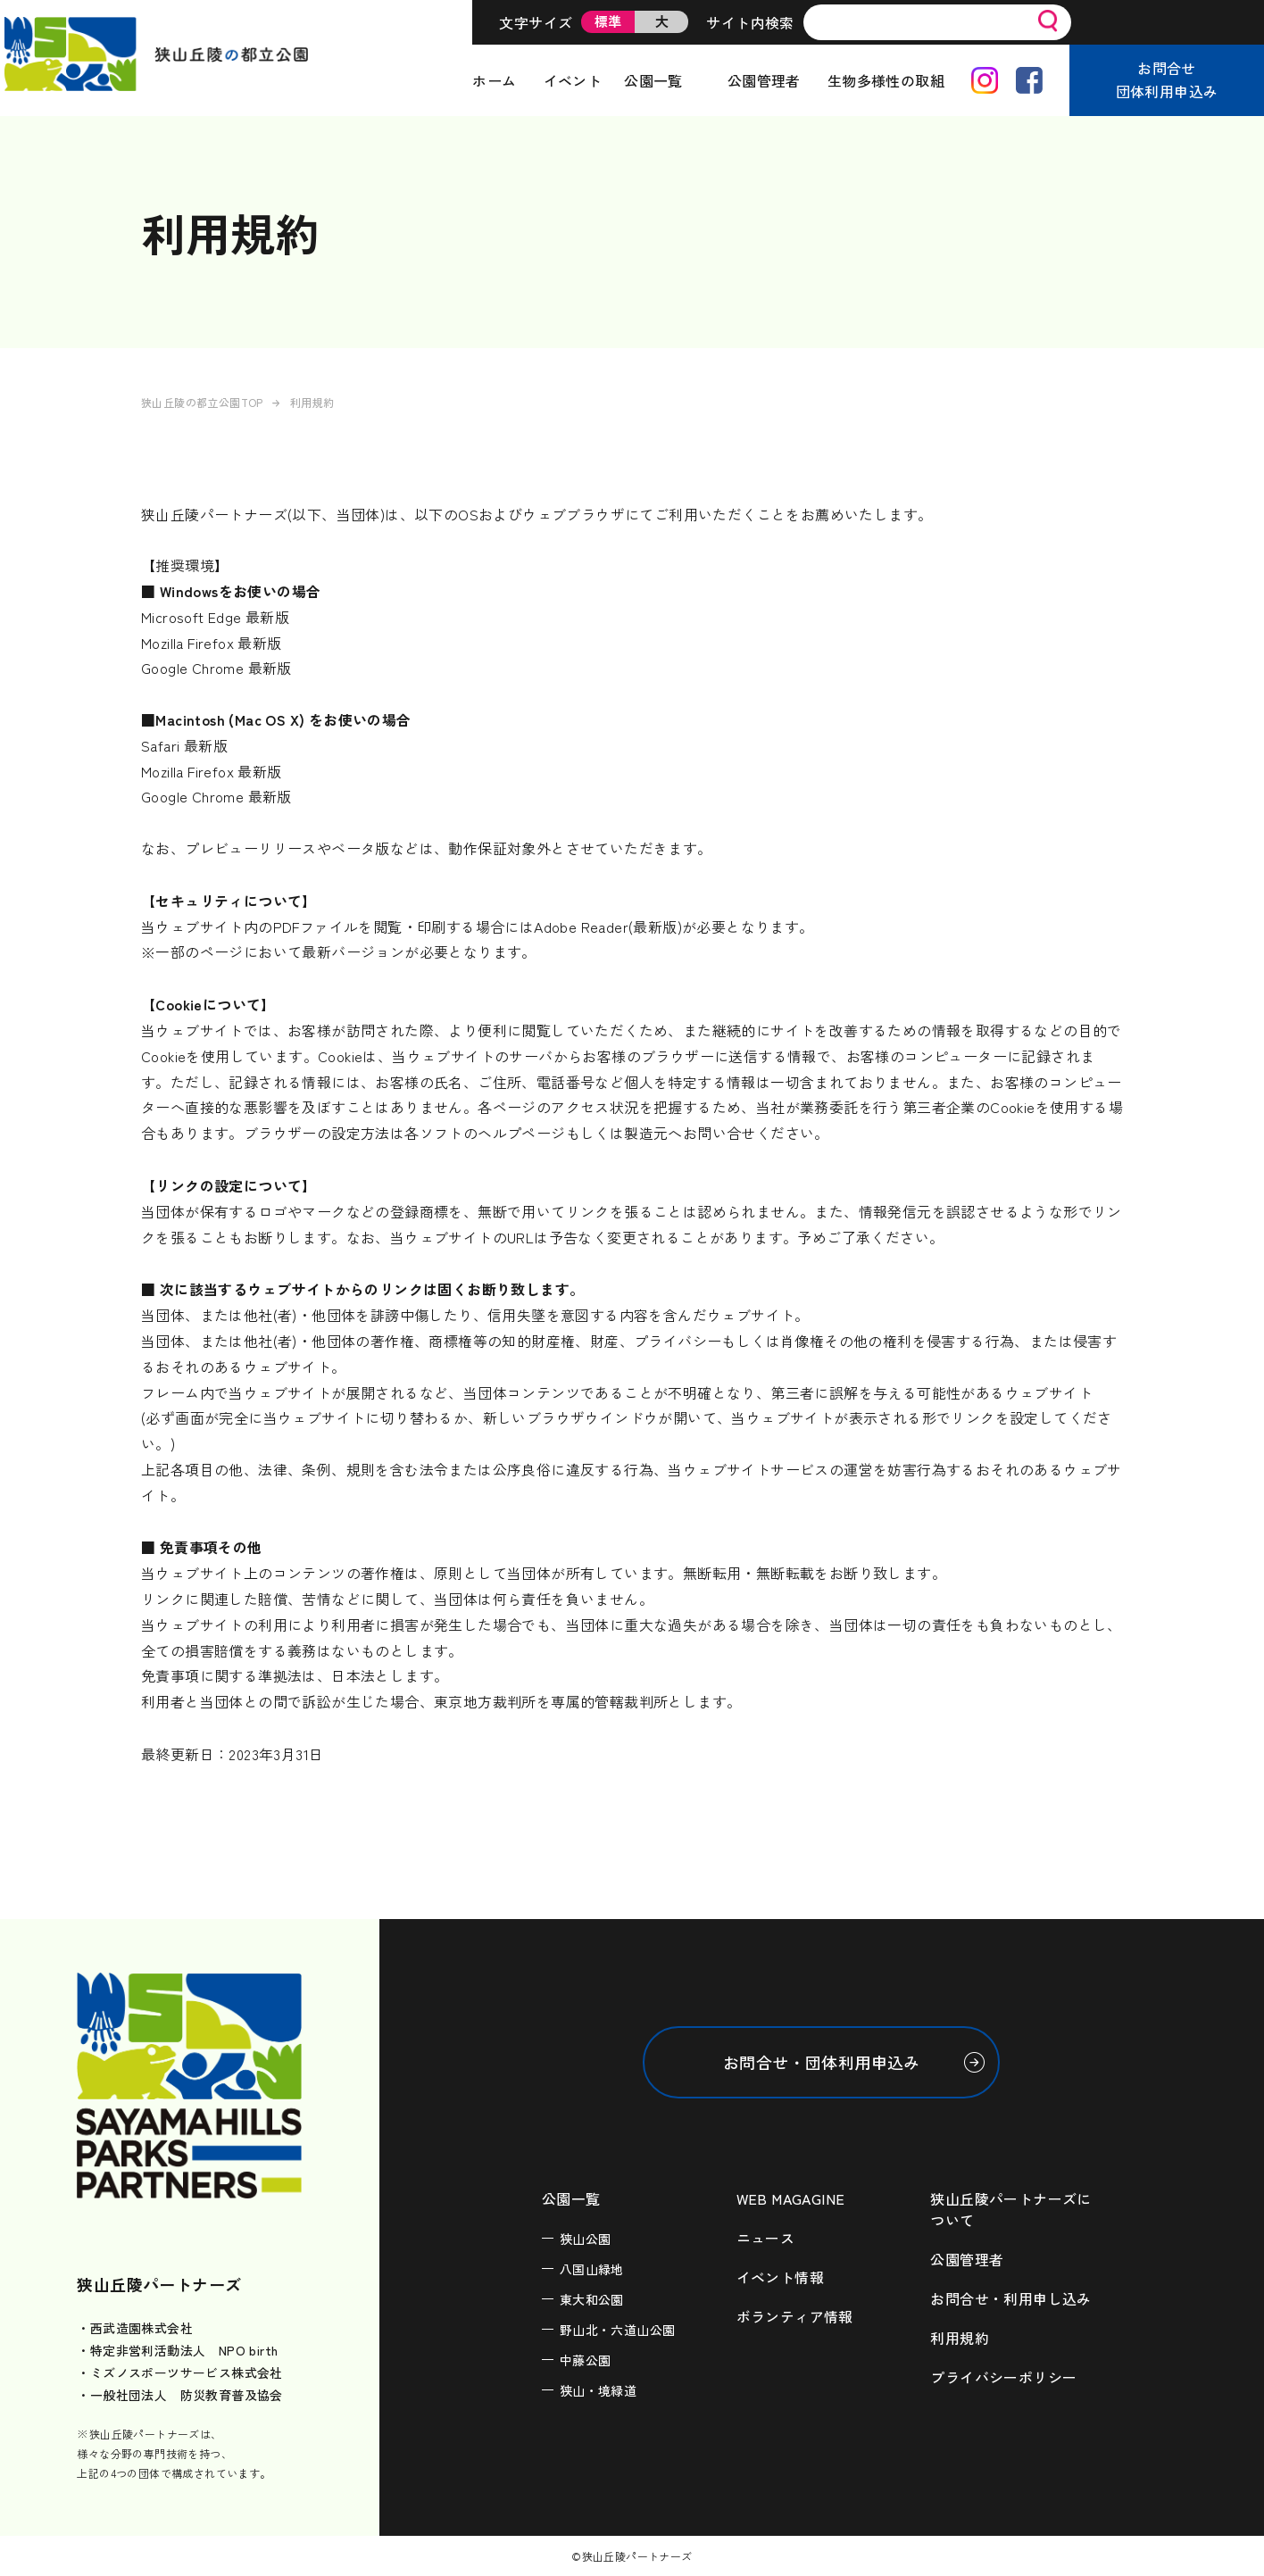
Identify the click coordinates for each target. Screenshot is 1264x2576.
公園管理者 (764, 80)
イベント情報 (780, 2277)
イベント (573, 80)
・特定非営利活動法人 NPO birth (177, 2350)
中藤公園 (585, 2360)
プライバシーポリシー (1003, 2377)
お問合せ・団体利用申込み (821, 2061)
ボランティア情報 (794, 2316)
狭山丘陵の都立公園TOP (202, 402)
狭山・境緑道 (598, 2390)
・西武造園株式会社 (135, 2328)
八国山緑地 (592, 2269)
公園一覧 (653, 80)
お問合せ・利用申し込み (1010, 2298)
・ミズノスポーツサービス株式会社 (179, 2372)
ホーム (494, 80)
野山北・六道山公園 (618, 2330)
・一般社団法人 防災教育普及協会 (179, 2395)
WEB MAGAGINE (790, 2198)
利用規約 (959, 2337)
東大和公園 (592, 2299)
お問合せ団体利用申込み (1167, 79)
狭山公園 (585, 2239)
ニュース (765, 2237)
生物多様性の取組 (885, 80)
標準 (608, 21)
